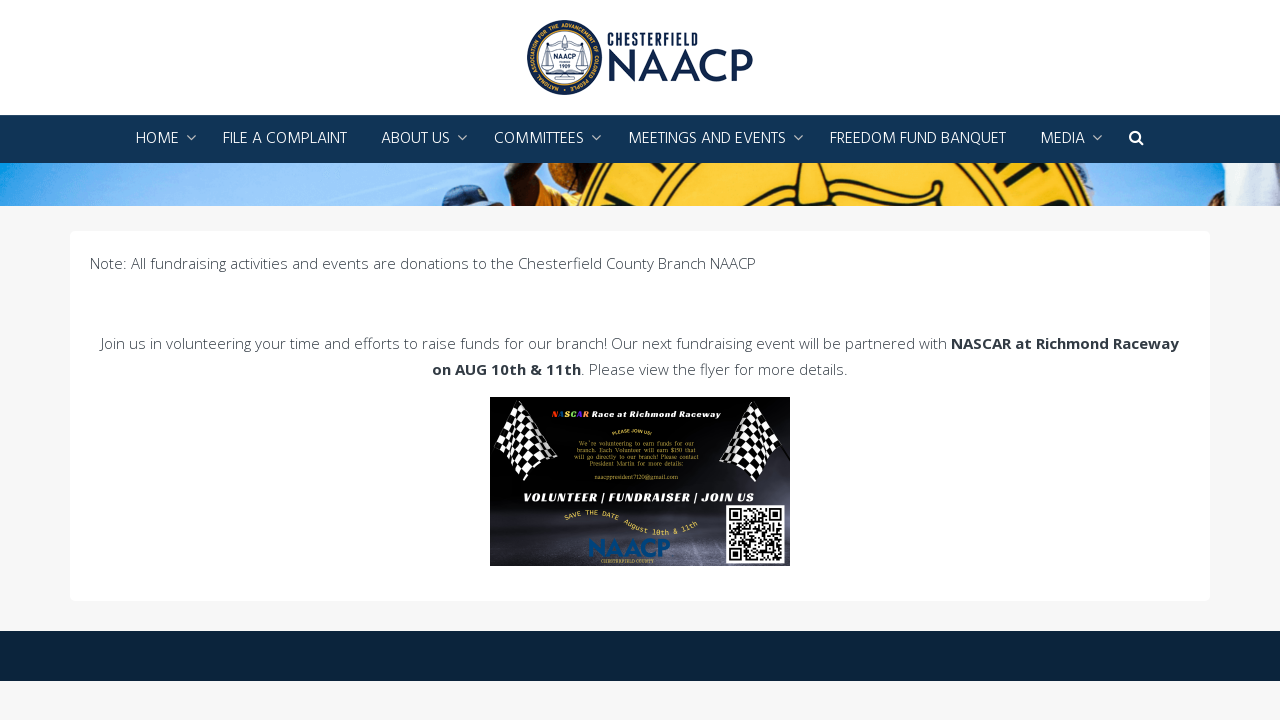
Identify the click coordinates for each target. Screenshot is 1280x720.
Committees (539, 139)
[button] (1136, 139)
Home (157, 139)
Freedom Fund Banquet (918, 139)
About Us (415, 139)
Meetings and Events (707, 139)
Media (1062, 139)
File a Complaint (285, 139)
